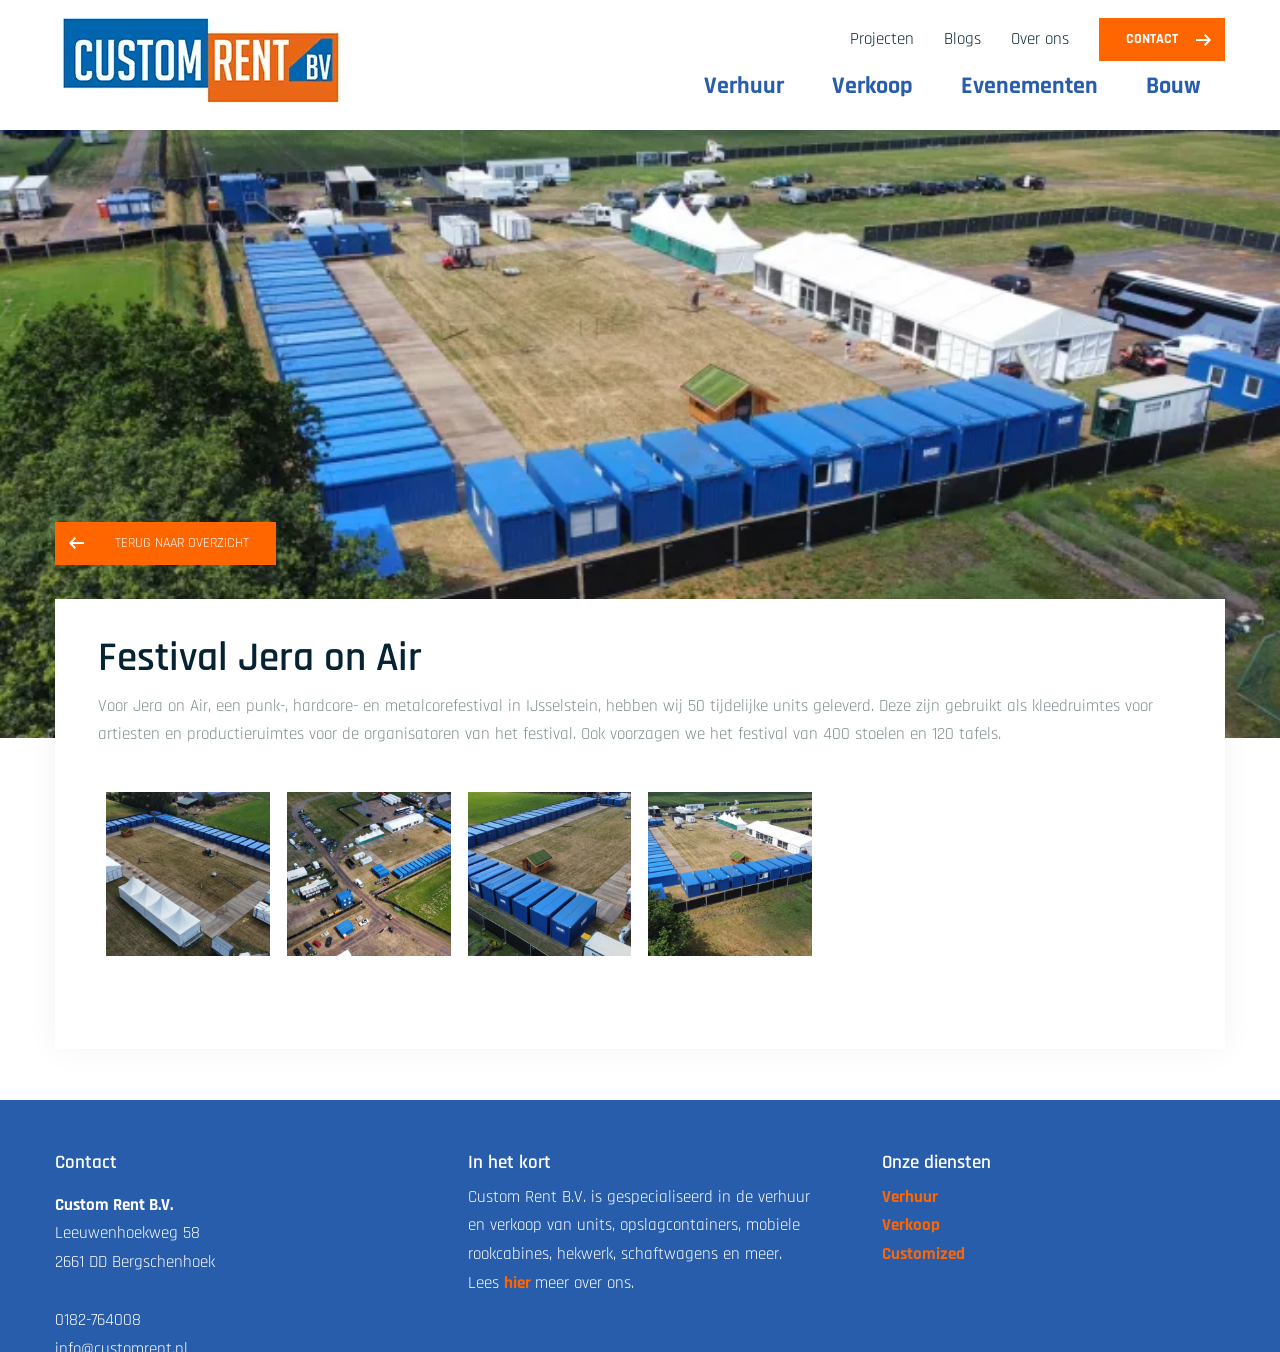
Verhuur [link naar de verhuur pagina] (910, 1197)
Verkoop (872, 86)
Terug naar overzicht (182, 543)
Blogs (962, 39)
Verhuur (744, 86)
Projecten (882, 39)
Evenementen (1029, 86)
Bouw (1173, 86)
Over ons (1040, 39)
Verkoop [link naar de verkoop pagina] (911, 1225)
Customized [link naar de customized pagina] (923, 1254)
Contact (1152, 39)
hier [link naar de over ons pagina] (517, 1283)
